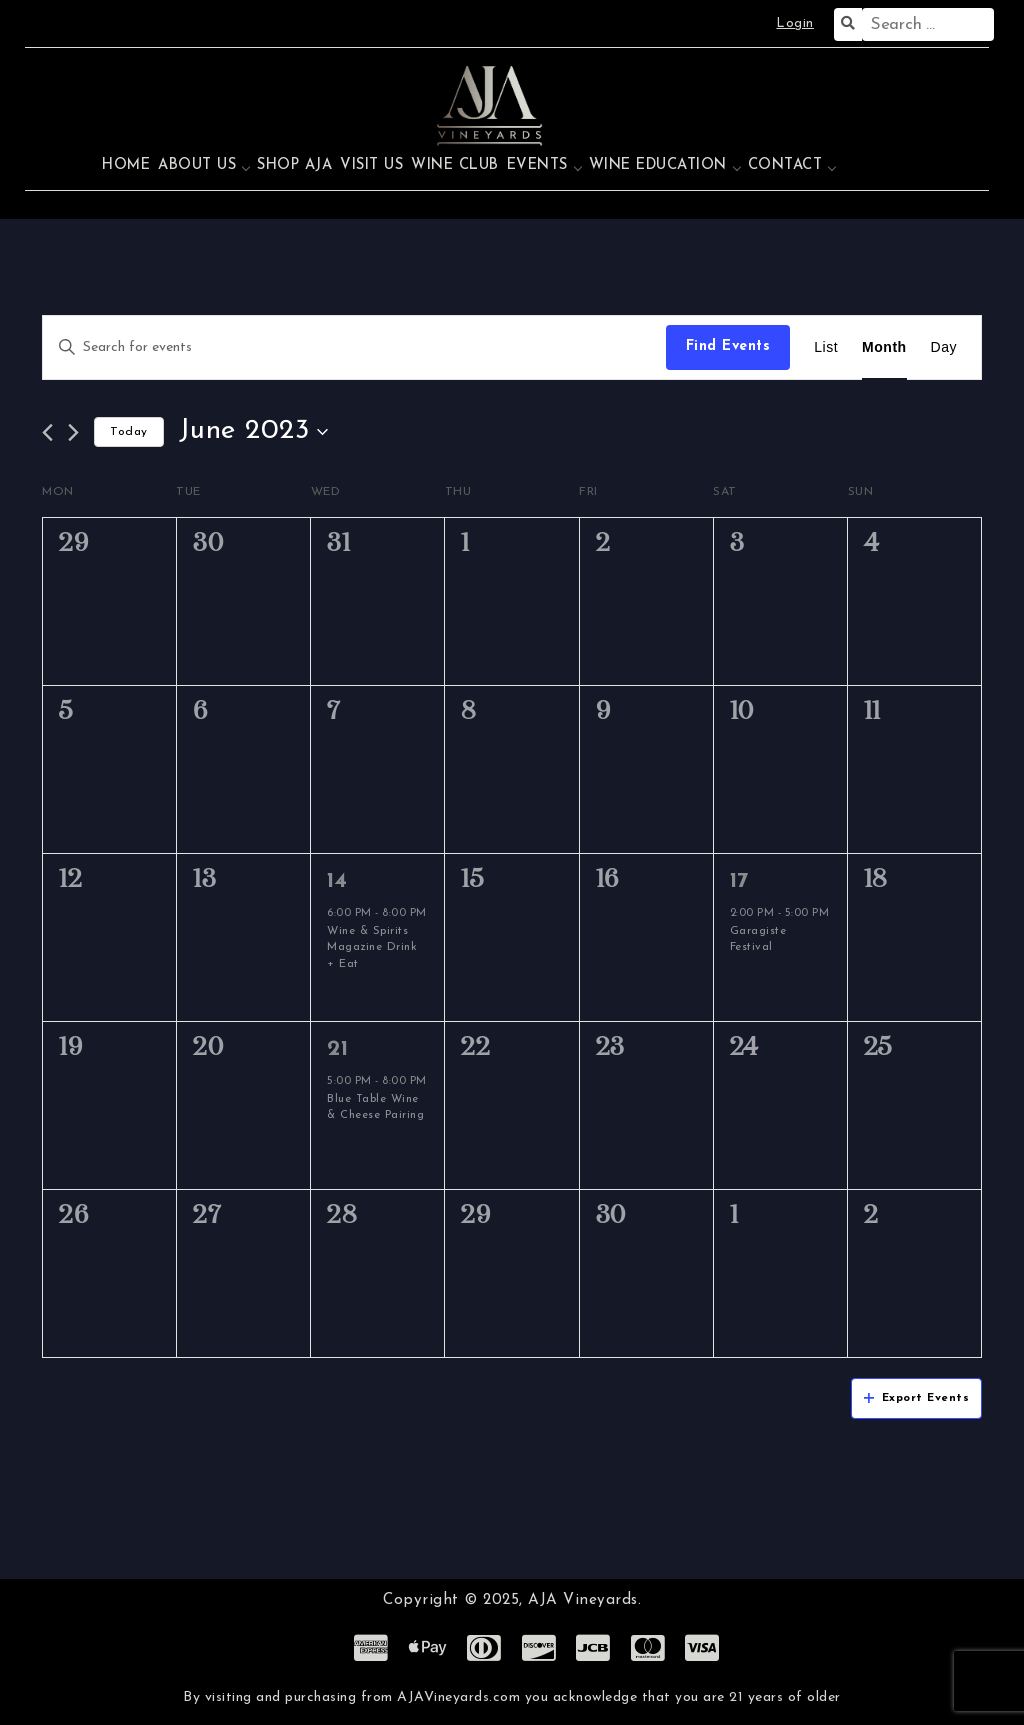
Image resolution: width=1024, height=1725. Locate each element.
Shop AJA (294, 165)
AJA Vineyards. (584, 1600)
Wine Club (455, 165)
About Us (197, 165)
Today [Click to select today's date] (129, 432)
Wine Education (658, 165)
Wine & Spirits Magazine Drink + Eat (372, 948)
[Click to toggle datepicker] (254, 432)
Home (126, 165)
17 (739, 881)
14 (337, 881)
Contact (785, 165)
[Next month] (73, 432)
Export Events (917, 1398)
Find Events (728, 346)
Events (537, 165)
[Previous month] (47, 432)
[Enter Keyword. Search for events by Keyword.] (354, 348)
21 (337, 1049)
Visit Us (371, 165)
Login (795, 23)
